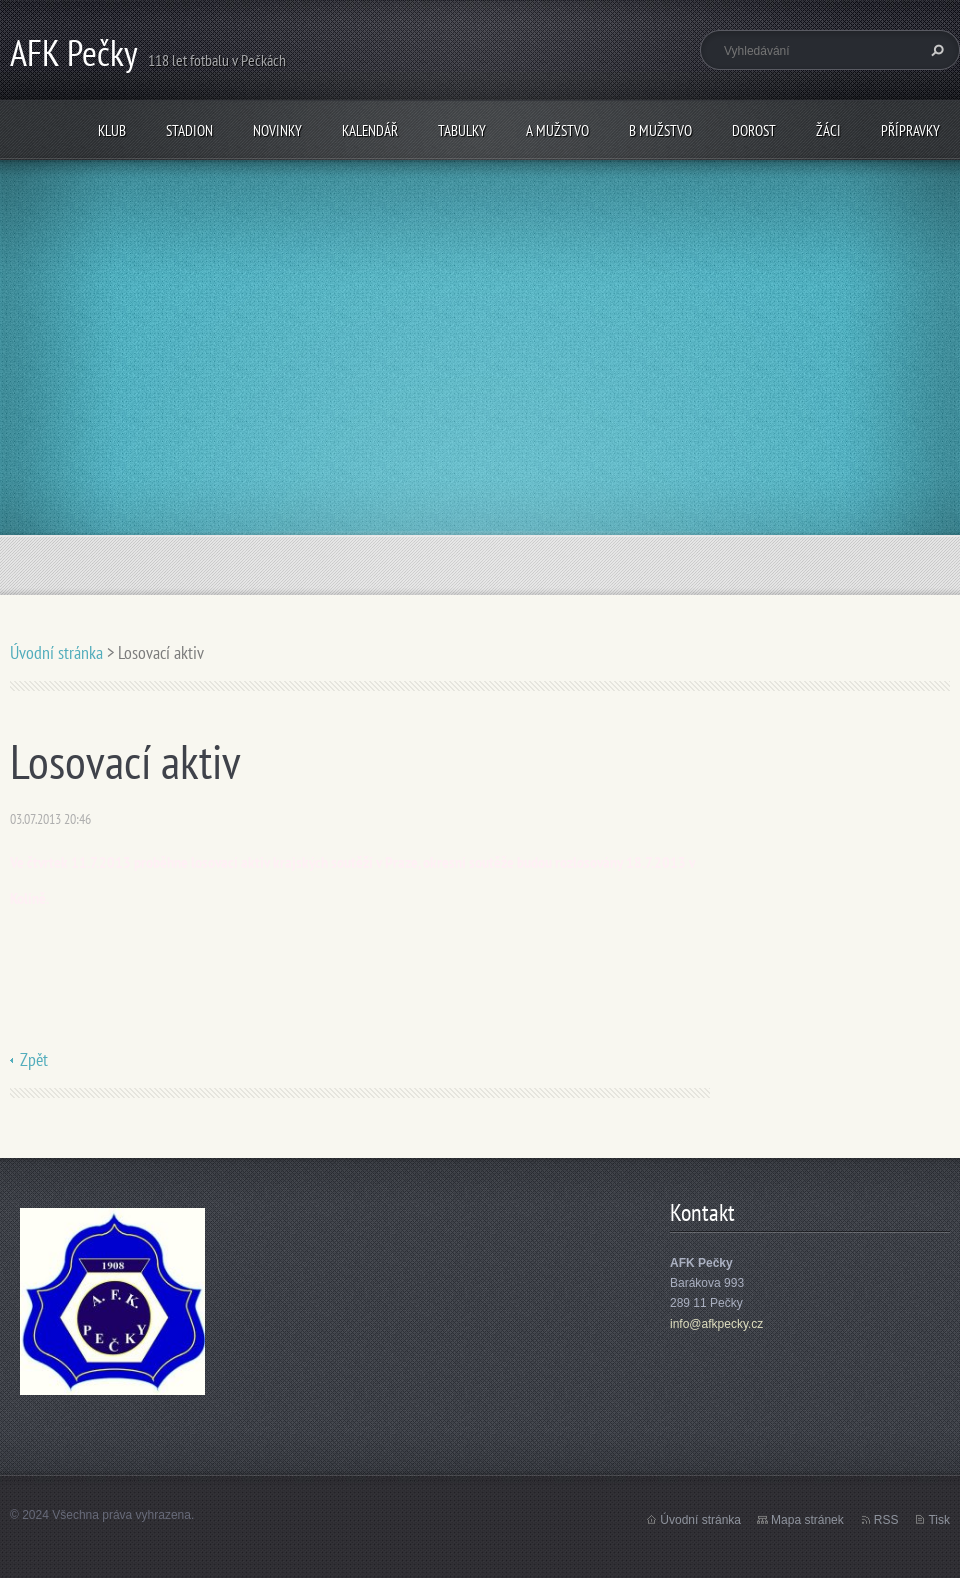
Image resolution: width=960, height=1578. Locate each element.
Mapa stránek (807, 1520)
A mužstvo (557, 130)
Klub (112, 130)
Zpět (34, 1059)
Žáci (828, 130)
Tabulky (462, 130)
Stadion (189, 130)
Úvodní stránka (56, 652)
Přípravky (910, 130)
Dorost (754, 130)
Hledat (935, 50)
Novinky (277, 130)
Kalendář (370, 130)
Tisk (939, 1520)
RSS (886, 1520)
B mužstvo (660, 130)
